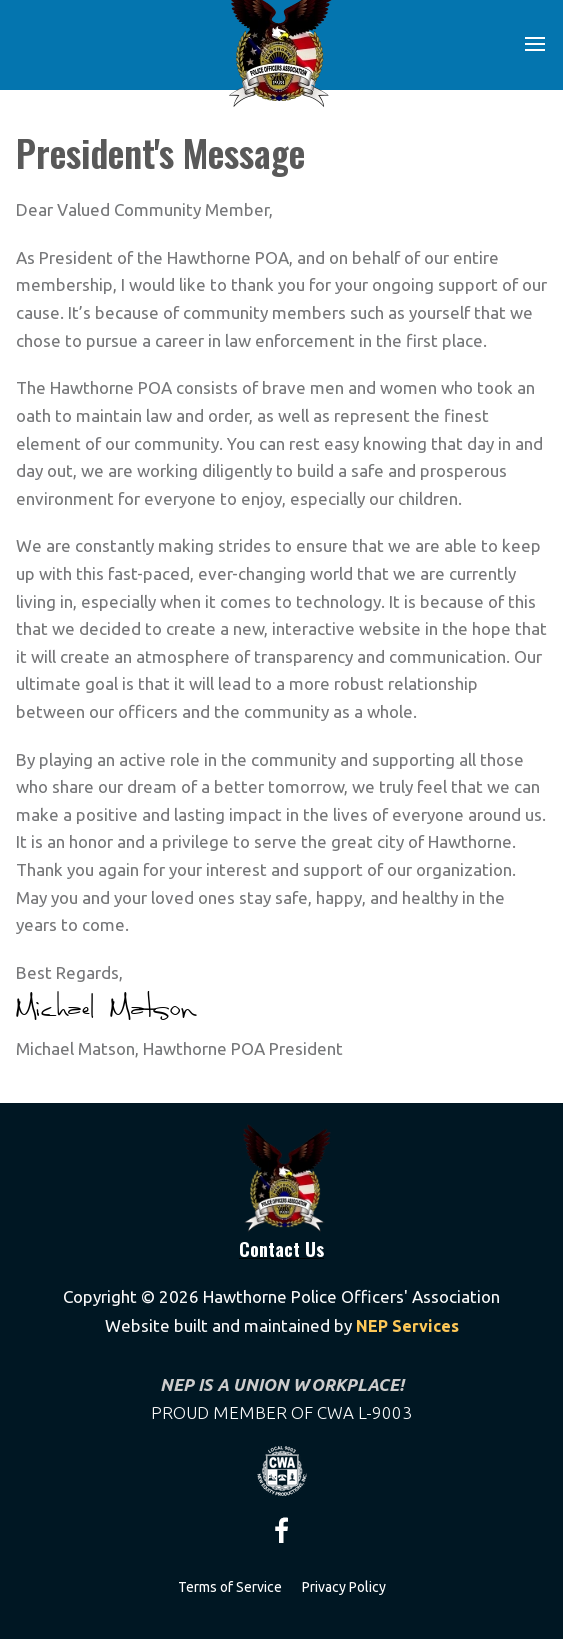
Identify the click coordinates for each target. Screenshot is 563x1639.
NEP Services (405, 1326)
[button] (535, 44)
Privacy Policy (344, 1587)
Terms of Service (230, 1587)
